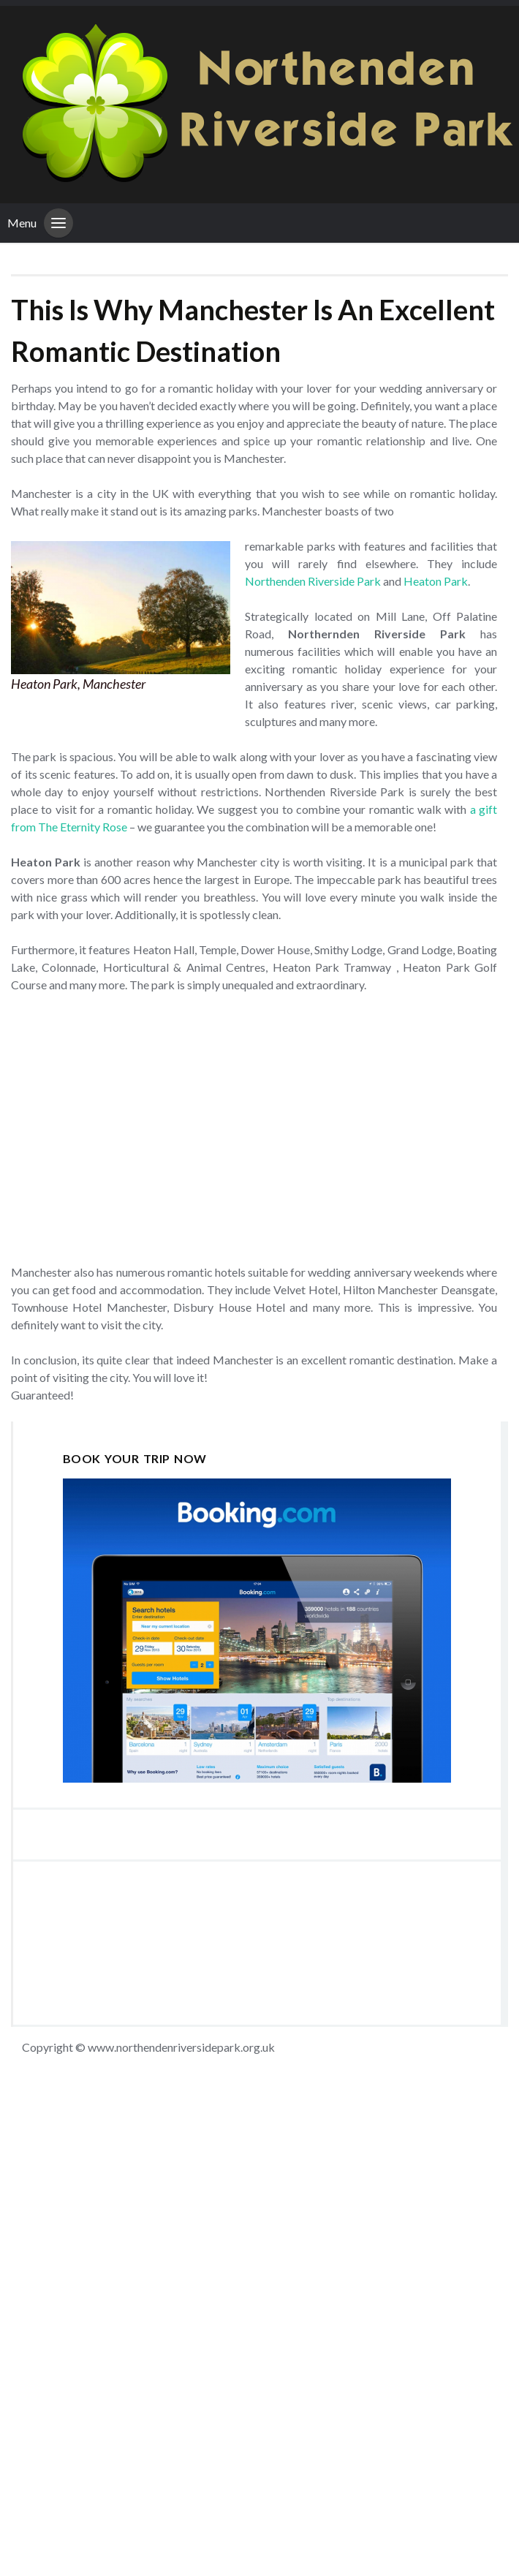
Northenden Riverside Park (313, 581)
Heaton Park (436, 581)
